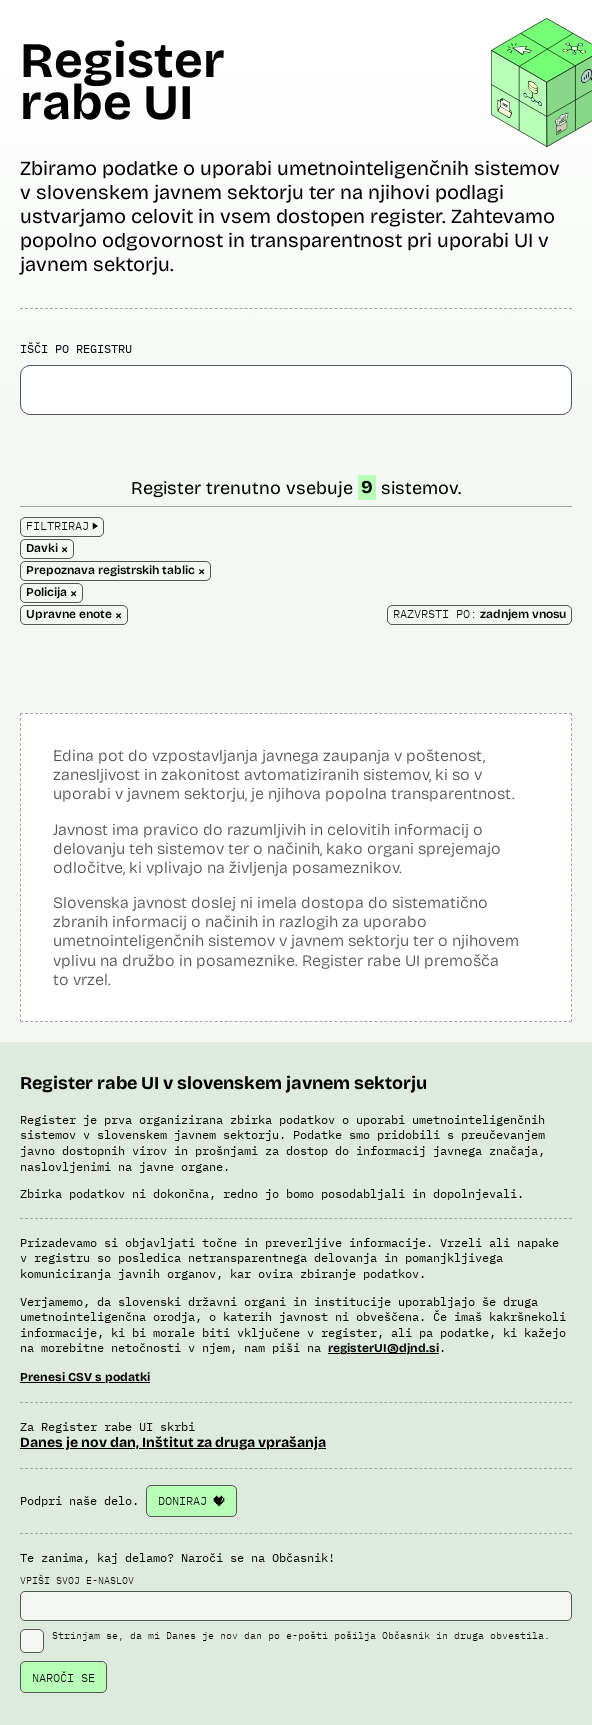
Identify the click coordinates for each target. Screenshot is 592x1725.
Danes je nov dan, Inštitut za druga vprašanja (173, 1442)
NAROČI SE (63, 1677)
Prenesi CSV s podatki (85, 1377)
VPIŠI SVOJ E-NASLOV (296, 1598)
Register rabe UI (122, 81)
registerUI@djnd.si (383, 1348)
